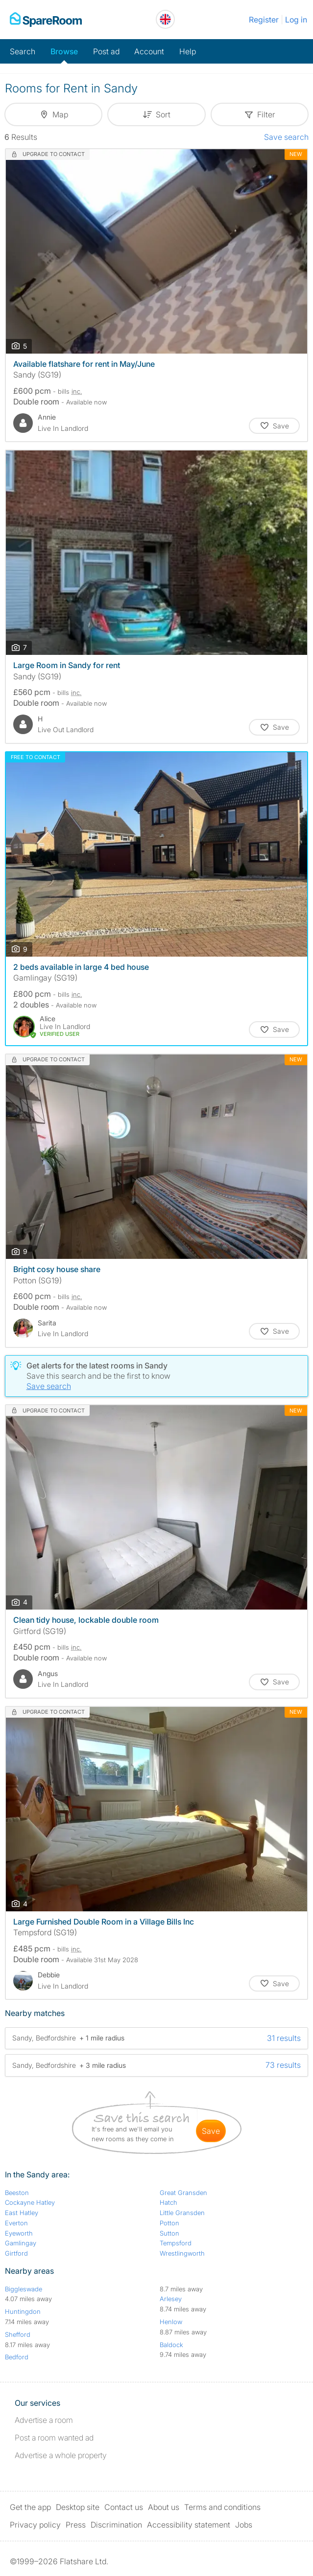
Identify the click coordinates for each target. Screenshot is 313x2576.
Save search (286, 137)
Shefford (17, 2334)
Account (149, 51)
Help (187, 51)
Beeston (17, 2192)
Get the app (30, 2507)
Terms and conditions (222, 2507)
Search (22, 51)
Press (76, 2525)
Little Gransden (182, 2213)
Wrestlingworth (182, 2253)
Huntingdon (23, 2311)
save (211, 2131)
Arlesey (171, 2299)
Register (264, 19)
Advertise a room (44, 2420)
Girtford (16, 2253)
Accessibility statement (188, 2525)
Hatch (168, 2202)
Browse (64, 51)
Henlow (171, 2322)
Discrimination (116, 2525)
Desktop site (77, 2507)
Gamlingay (20, 2243)
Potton (169, 2223)
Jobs (243, 2525)
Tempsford (176, 2243)
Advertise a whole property (61, 2455)
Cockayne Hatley (30, 2202)
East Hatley (21, 2213)
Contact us (123, 2507)
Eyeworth (19, 2233)
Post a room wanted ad (54, 2437)
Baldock (171, 2345)
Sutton (169, 2233)
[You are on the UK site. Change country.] (165, 19)
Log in (296, 19)
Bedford (16, 2357)
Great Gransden (183, 2192)
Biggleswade (23, 2289)
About (163, 2507)
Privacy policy (35, 2525)
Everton (16, 2223)
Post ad (106, 51)
